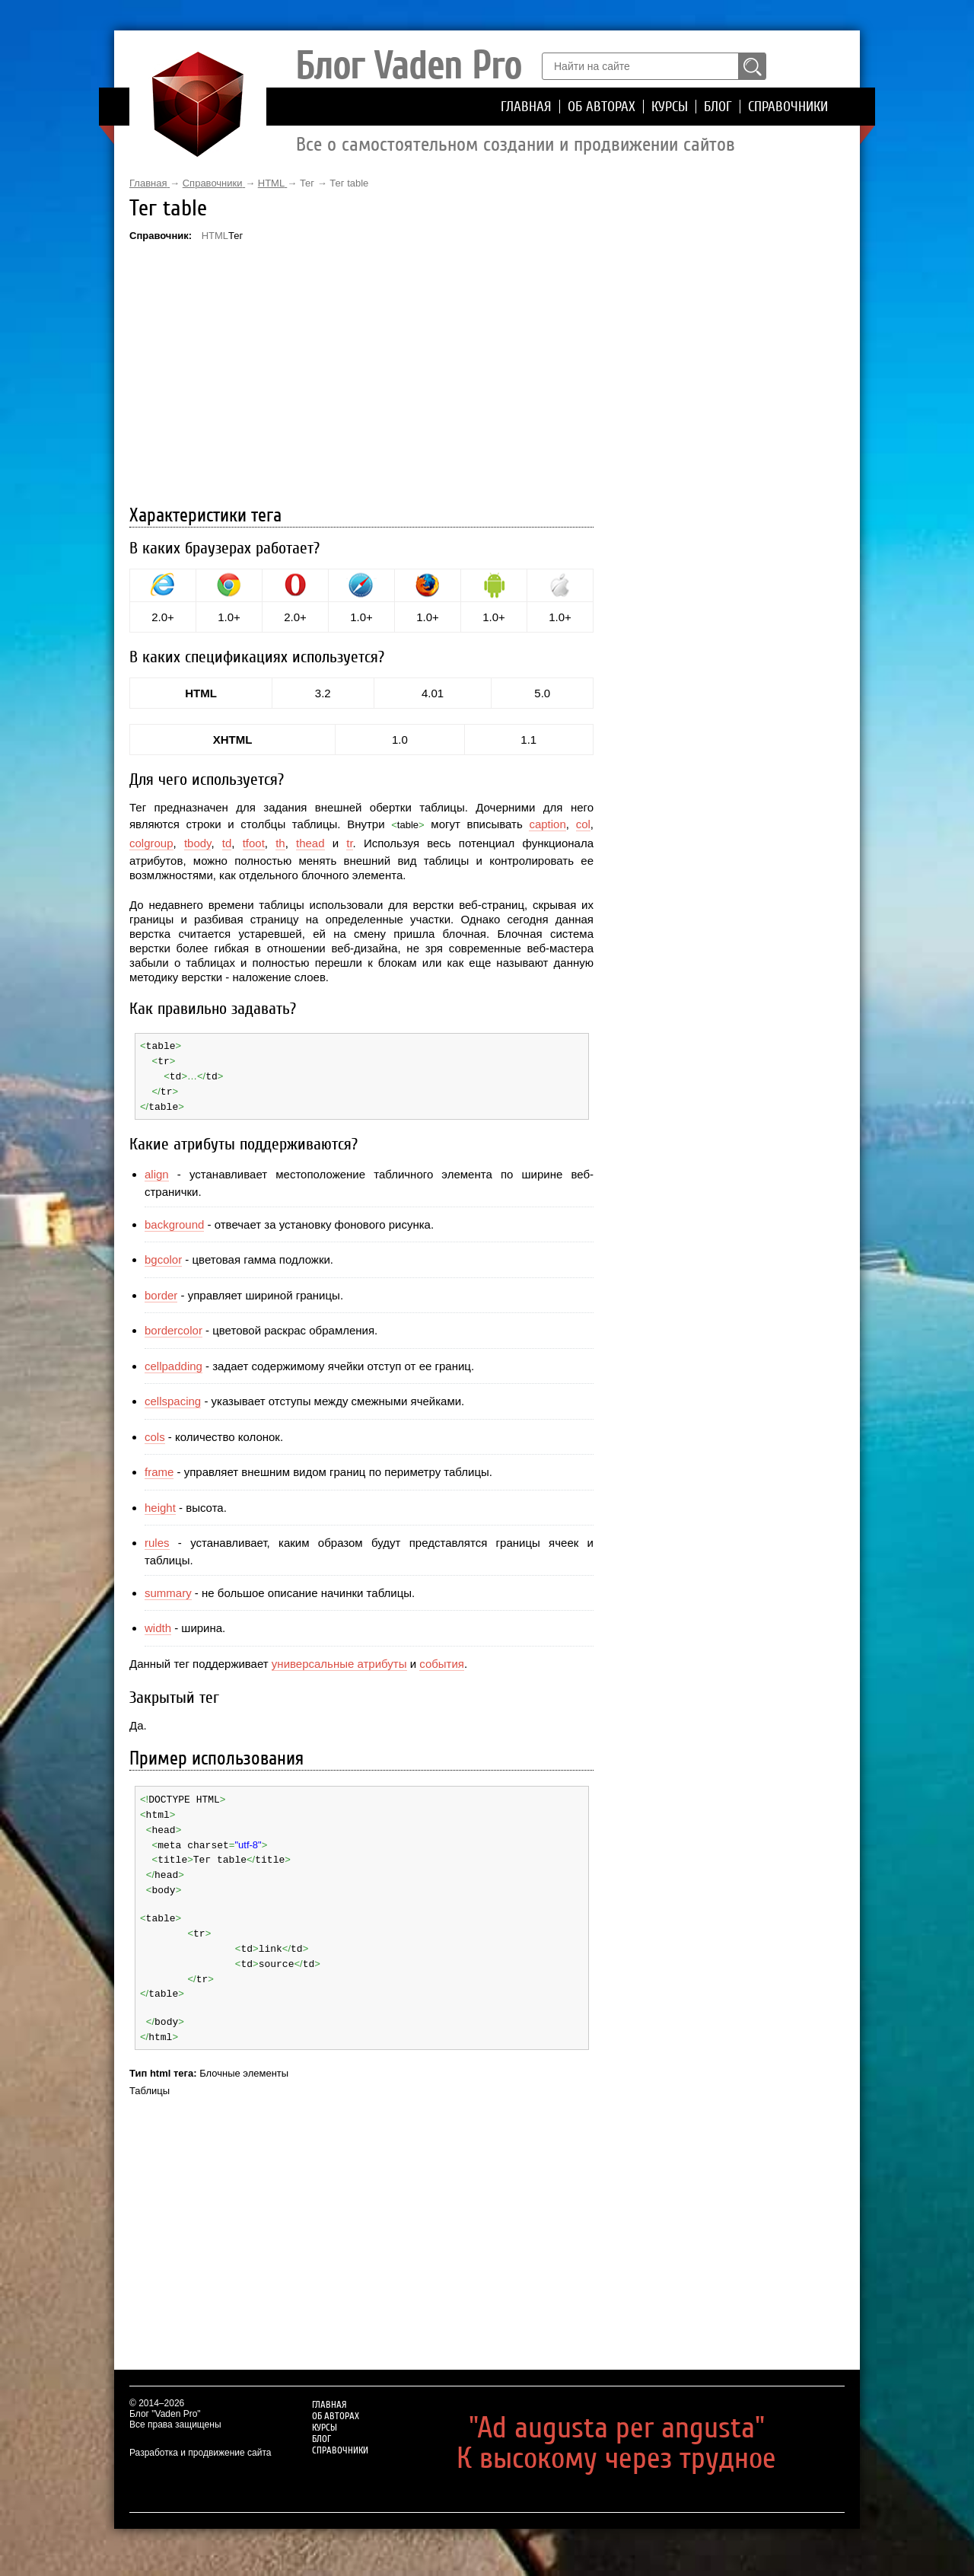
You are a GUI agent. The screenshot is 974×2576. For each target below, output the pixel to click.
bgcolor (163, 1256)
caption (547, 824)
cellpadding (173, 1362)
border (161, 1291)
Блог (718, 106)
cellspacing (173, 1398)
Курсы (669, 106)
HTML (215, 235)
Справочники (788, 106)
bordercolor (173, 1327)
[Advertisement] (361, 375)
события (441, 1659)
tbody (198, 843)
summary (168, 1589)
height (160, 1503)
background (174, 1220)
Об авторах (601, 106)
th (280, 843)
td (227, 843)
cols (155, 1433)
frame (159, 1468)
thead (310, 843)
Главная (526, 106)
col (583, 824)
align (157, 1171)
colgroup (151, 843)
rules (157, 1539)
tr (349, 843)
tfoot (254, 843)
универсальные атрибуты (339, 1659)
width (158, 1624)
